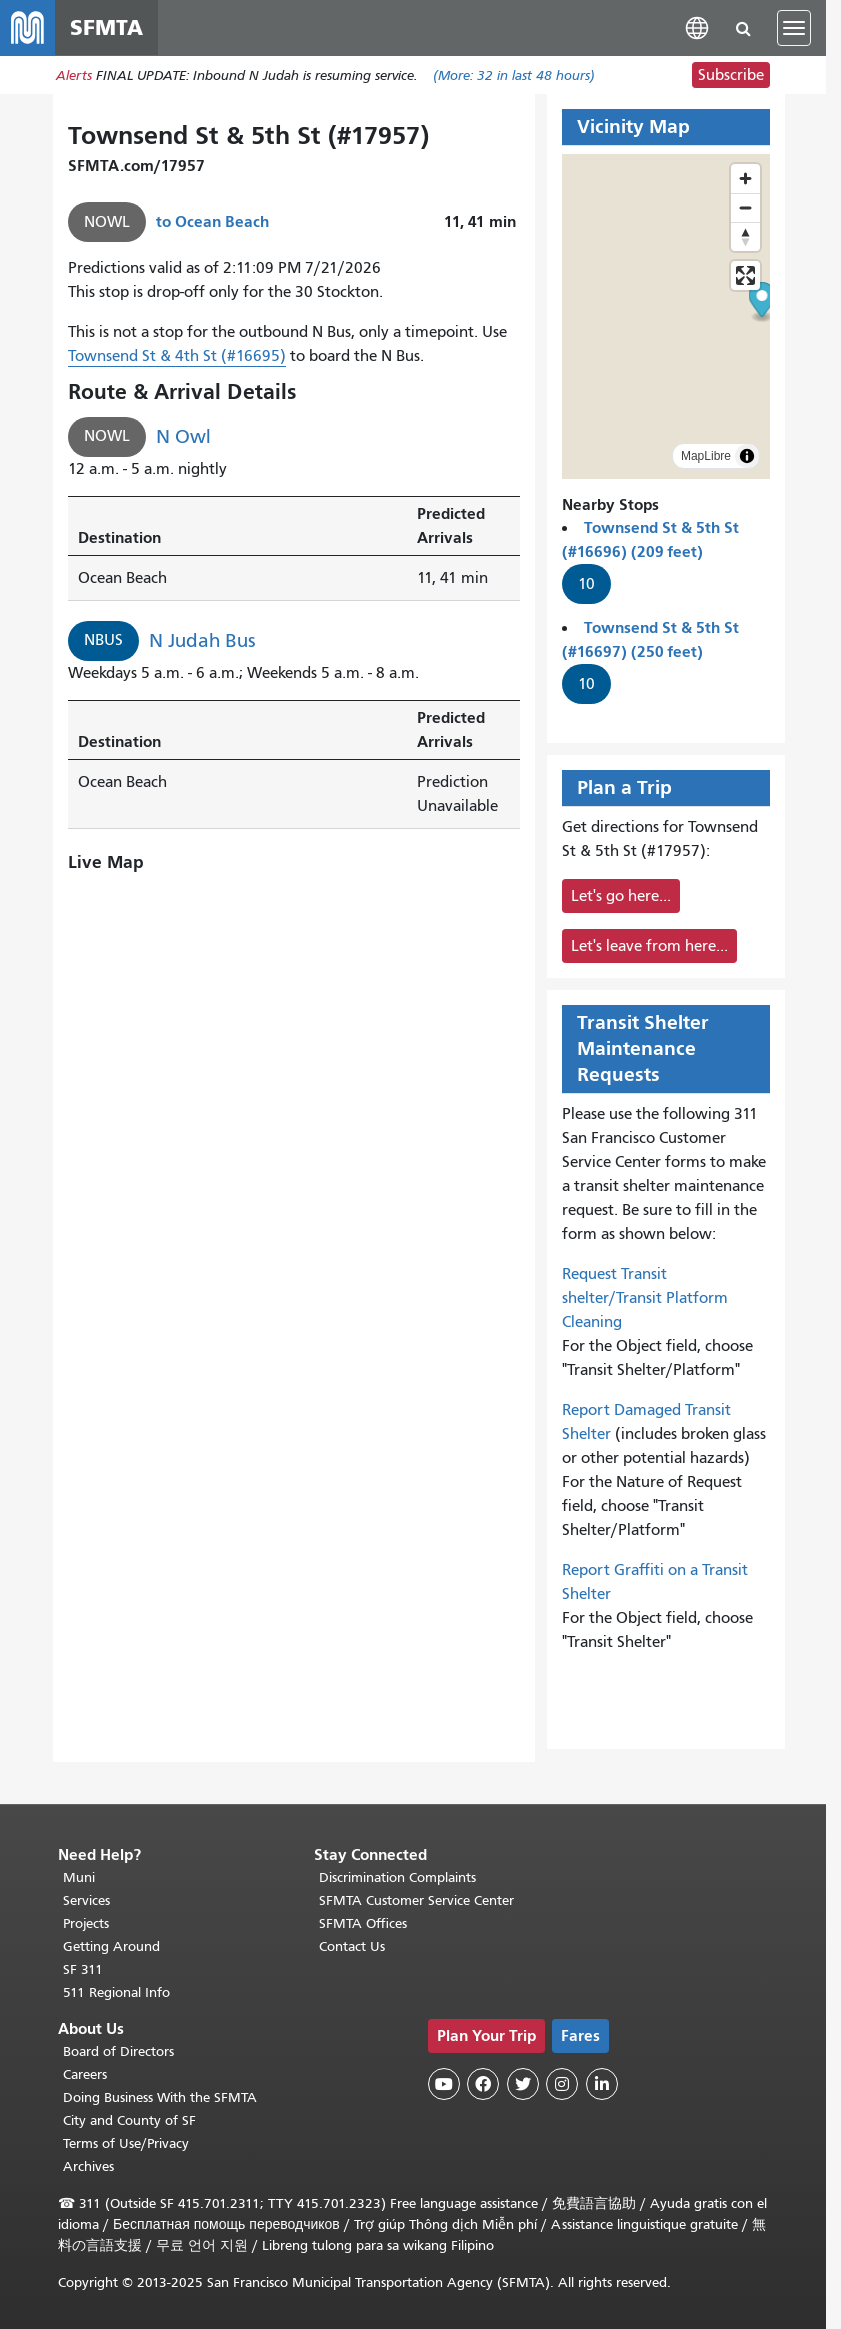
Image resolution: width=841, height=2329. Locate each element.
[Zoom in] (745, 179)
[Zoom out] (745, 208)
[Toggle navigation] (794, 28)
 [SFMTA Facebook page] (483, 2084)
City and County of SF (129, 2120)
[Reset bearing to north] (745, 237)
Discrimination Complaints (397, 1877)
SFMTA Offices (363, 1923)
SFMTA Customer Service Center (416, 1900)
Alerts (74, 76)
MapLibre (706, 457)
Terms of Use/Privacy (126, 2143)
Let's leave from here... (649, 947)
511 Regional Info (116, 1992)
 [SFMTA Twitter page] (523, 2084)
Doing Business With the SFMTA (160, 2097)
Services (86, 1900)
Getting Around (111, 1946)
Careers (85, 2074)
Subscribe (731, 76)
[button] (697, 27)
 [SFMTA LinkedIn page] (602, 2084)
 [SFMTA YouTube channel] (444, 2084)
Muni (79, 1877)
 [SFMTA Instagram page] (562, 2084)
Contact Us (352, 1946)
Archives (88, 2166)
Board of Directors (118, 2051)
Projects (86, 1923)
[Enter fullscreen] (745, 276)
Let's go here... (621, 897)
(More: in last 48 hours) (514, 76)
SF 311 (83, 1969)
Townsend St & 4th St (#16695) (177, 357)
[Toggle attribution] (747, 457)
